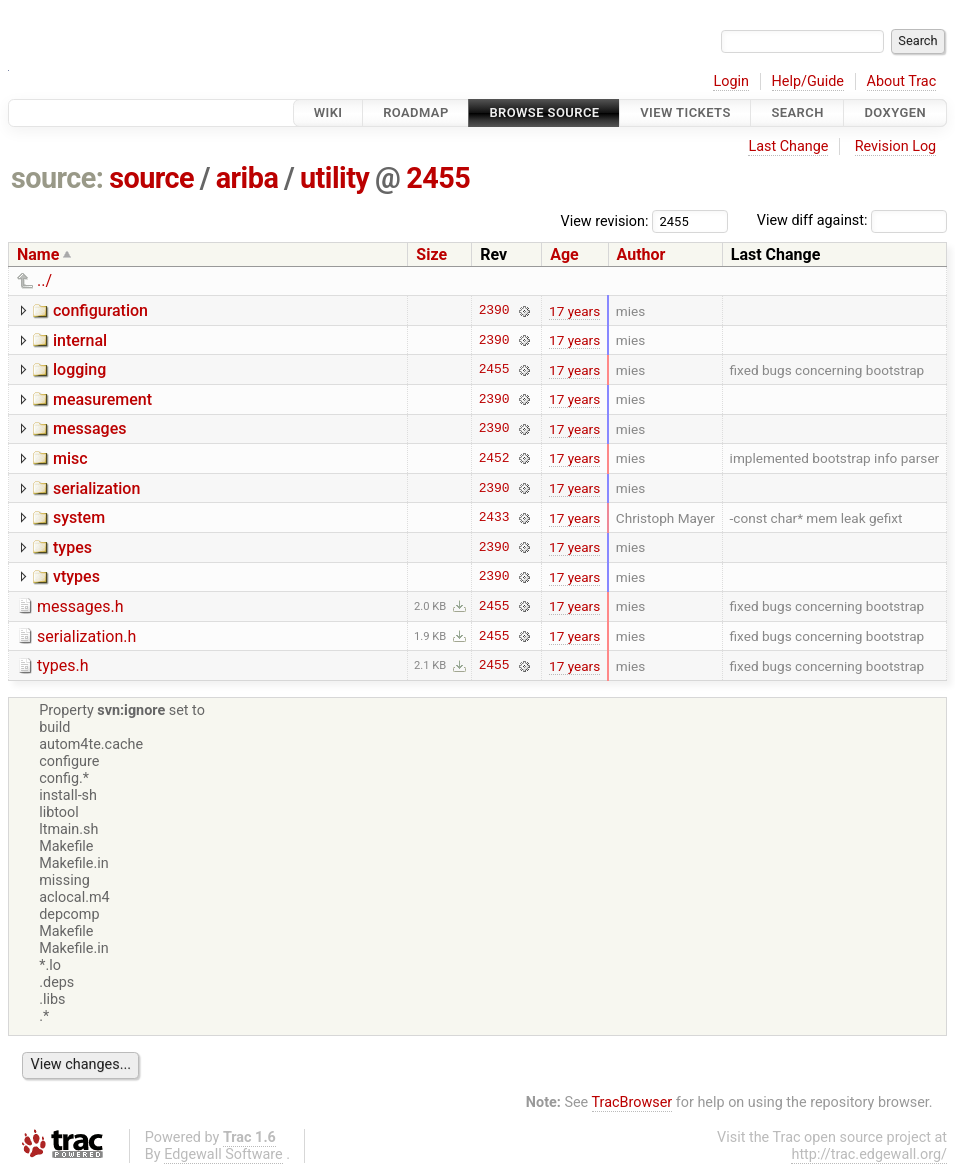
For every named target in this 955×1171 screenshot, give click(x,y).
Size (431, 254)
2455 (438, 178)
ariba (247, 178)
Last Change (788, 146)
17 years (574, 311)
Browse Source (544, 112)
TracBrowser (632, 1102)
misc (70, 458)
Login (731, 81)
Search (797, 112)
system (79, 517)
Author (641, 254)
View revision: (605, 220)
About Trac (902, 81)
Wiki (328, 112)
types (72, 547)
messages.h (80, 606)
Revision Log (896, 146)
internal (80, 340)
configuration (100, 310)
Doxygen (895, 112)
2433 (494, 518)
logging (79, 369)
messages (89, 428)
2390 (494, 311)
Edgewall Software (223, 1154)
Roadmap (416, 112)
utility (334, 178)
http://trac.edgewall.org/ (869, 1154)
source (151, 178)
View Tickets (685, 112)
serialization (96, 488)
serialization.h (86, 636)
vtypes (76, 576)
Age (564, 254)
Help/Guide (808, 81)
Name (38, 254)
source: (57, 178)
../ (44, 280)
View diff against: (852, 220)
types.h (63, 665)
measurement (102, 399)
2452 (494, 458)
